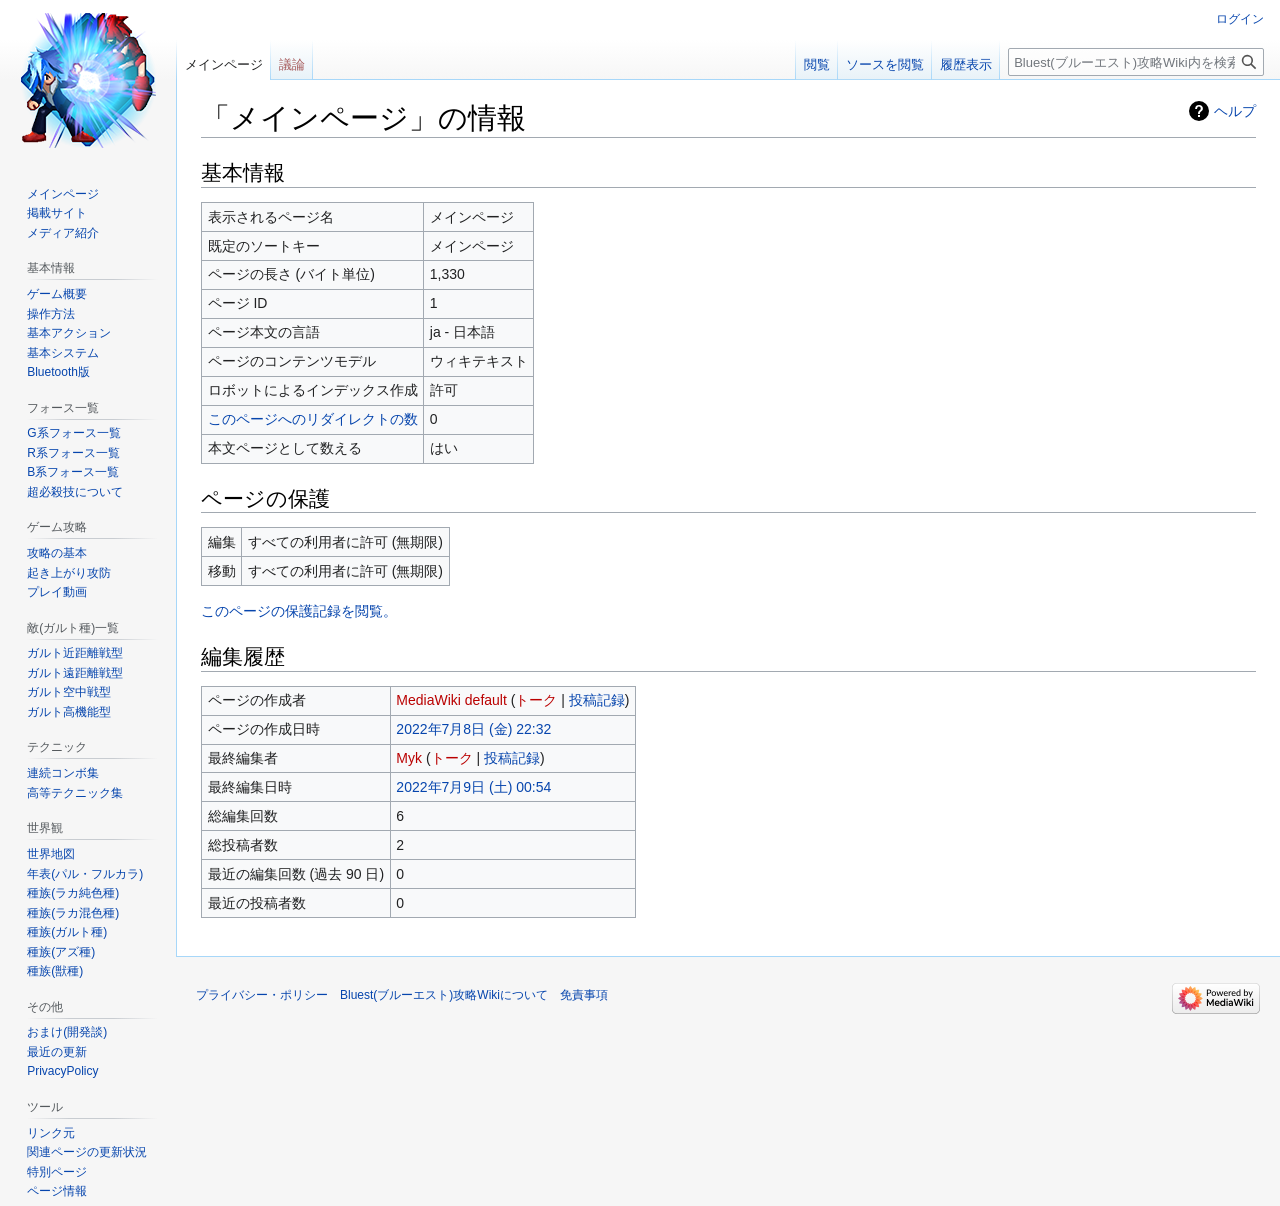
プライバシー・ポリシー (262, 995)
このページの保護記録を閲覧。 (299, 611)
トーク (536, 700)
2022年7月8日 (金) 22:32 (473, 729)
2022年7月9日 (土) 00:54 (473, 787)
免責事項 (584, 995)
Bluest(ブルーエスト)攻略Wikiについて (444, 995)
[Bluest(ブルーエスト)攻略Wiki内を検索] (1136, 62)
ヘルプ (1235, 111)
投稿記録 (597, 700)
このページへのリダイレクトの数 (313, 419)
